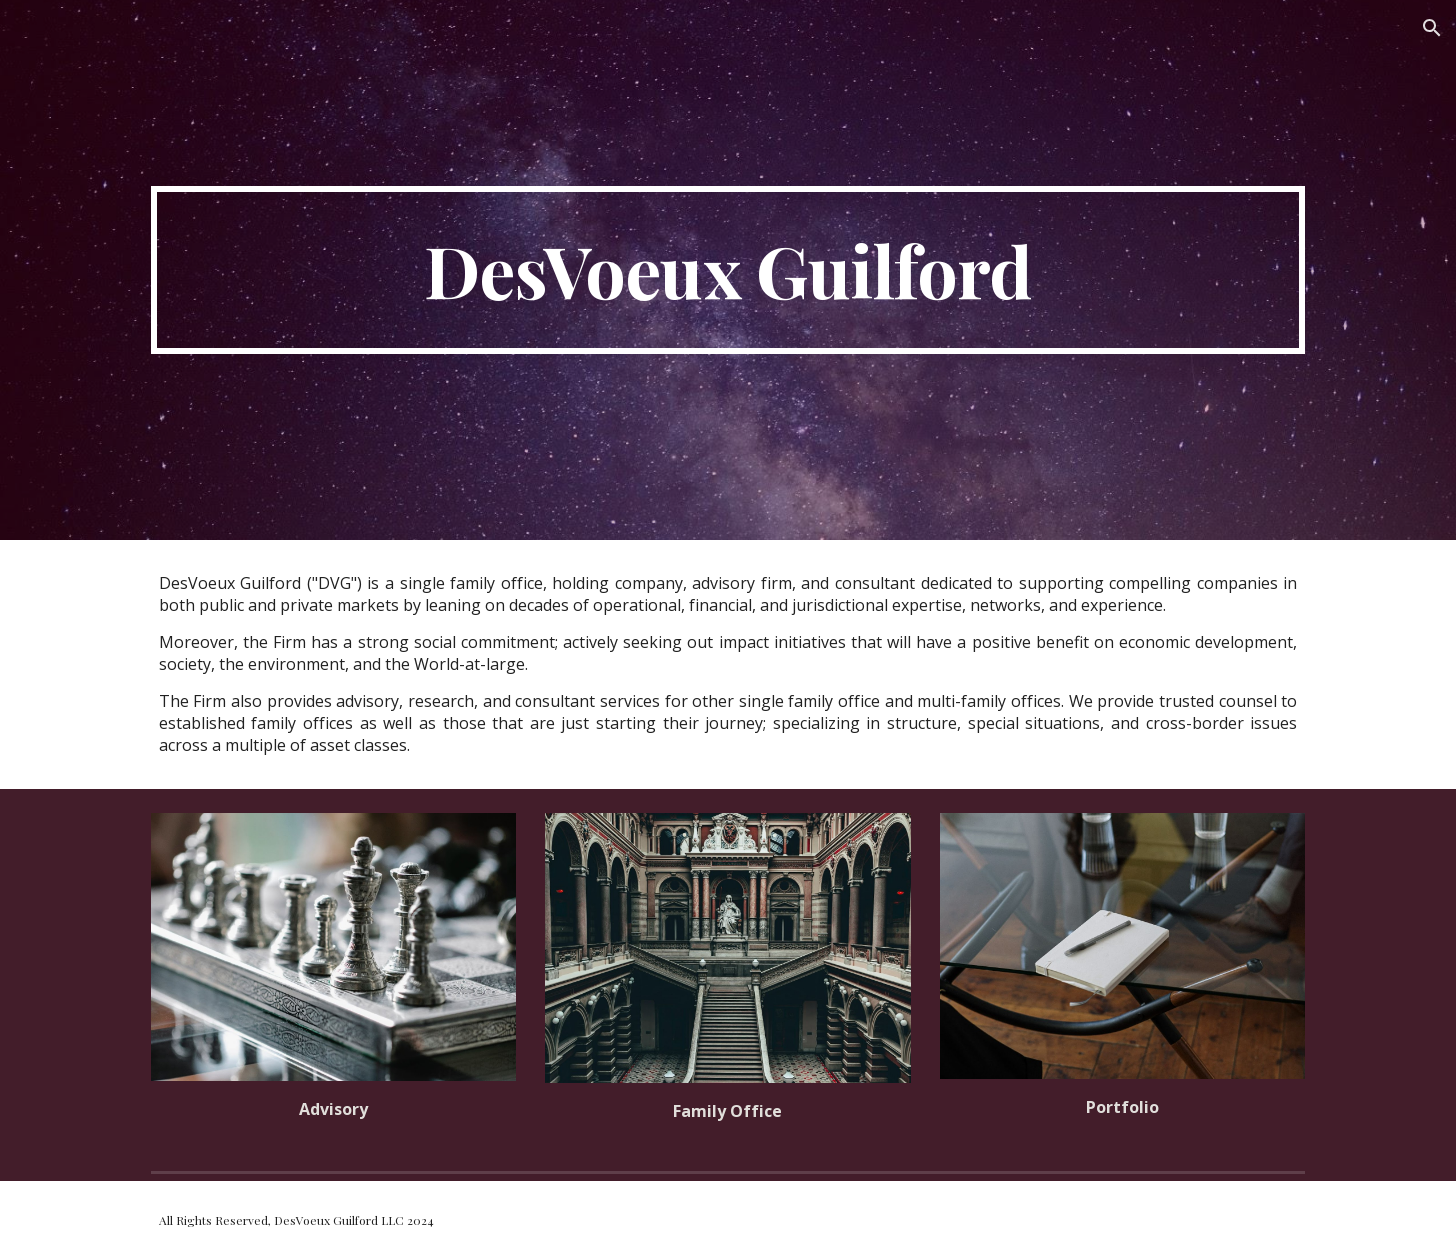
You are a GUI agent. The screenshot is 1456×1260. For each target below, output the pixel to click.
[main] (728, 270)
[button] (1432, 28)
